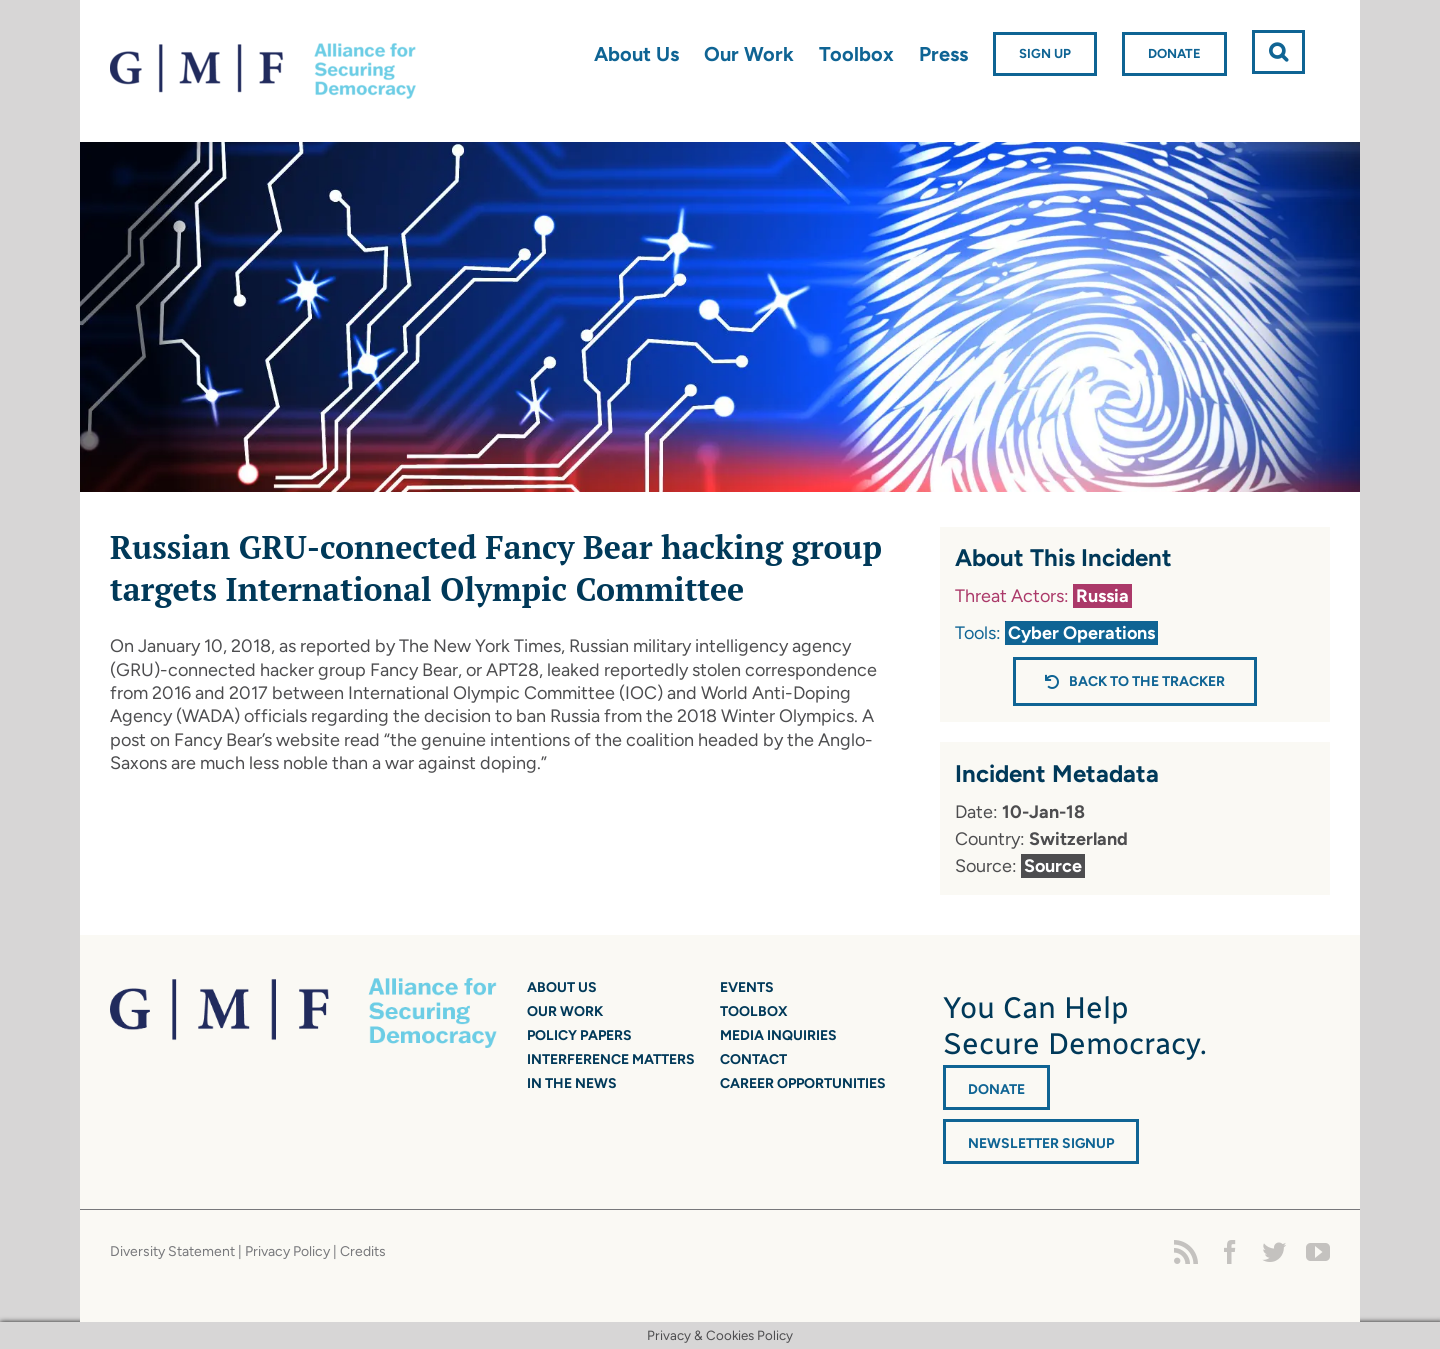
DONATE (996, 1089)
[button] (1278, 52)
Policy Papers (579, 1035)
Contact (753, 1059)
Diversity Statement (172, 1251)
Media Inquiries (778, 1035)
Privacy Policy (287, 1251)
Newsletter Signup (1041, 1143)
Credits (363, 1251)
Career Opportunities (803, 1083)
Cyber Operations (1081, 633)
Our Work (565, 1011)
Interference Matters (611, 1059)
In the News (572, 1083)
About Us (562, 987)
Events (747, 987)
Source (1053, 866)
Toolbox (754, 1011)
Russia (1102, 596)
